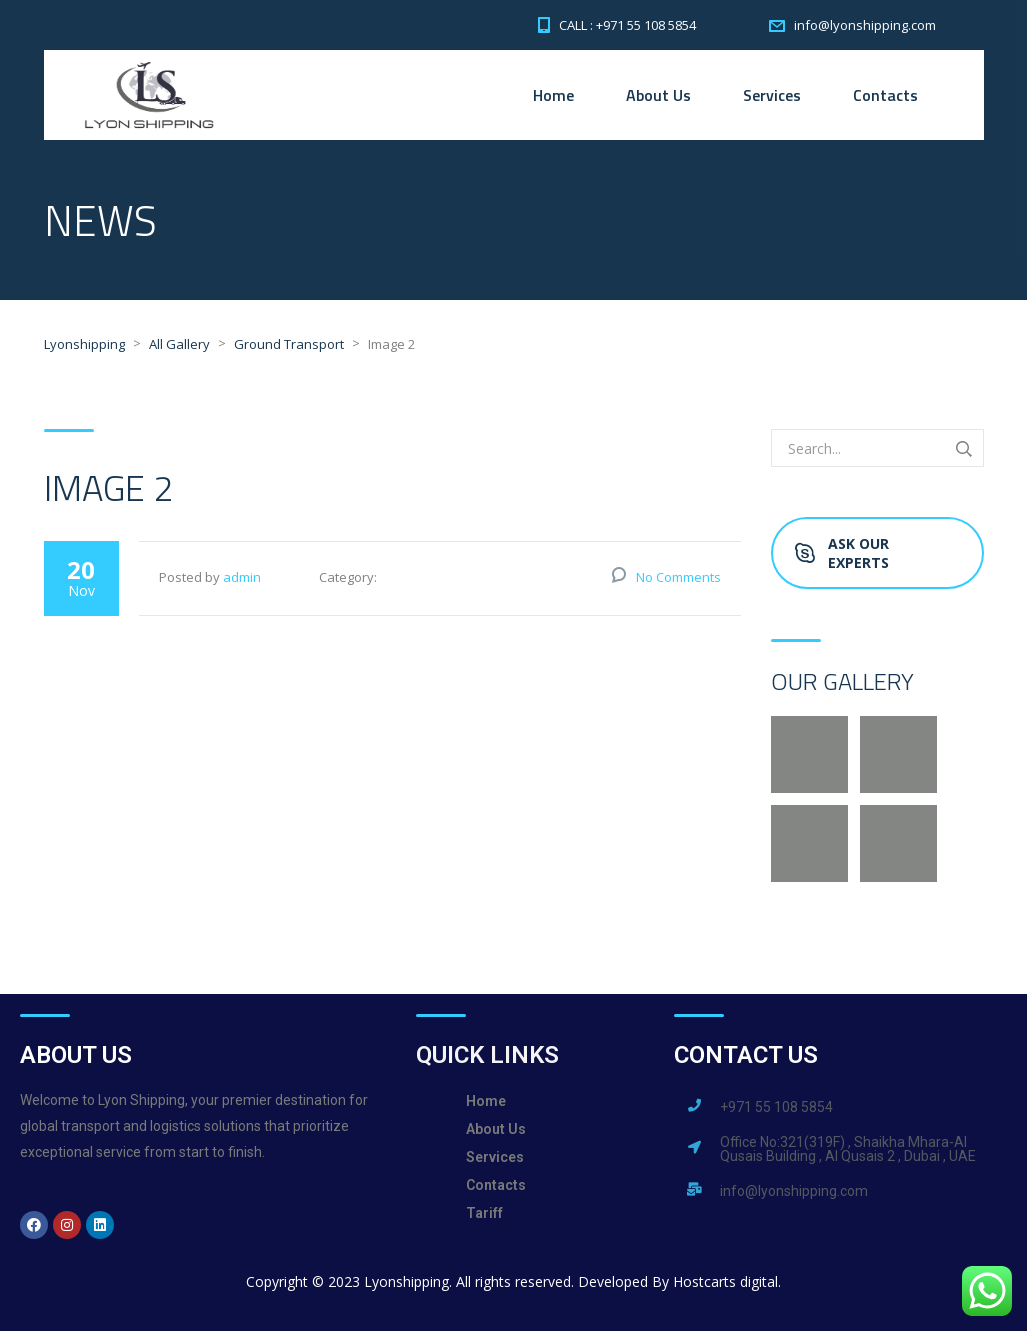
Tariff (484, 1213)
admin (242, 577)
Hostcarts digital (725, 1281)
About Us (658, 95)
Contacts (885, 95)
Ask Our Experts (842, 553)
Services (772, 95)
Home (553, 95)
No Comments (678, 577)
